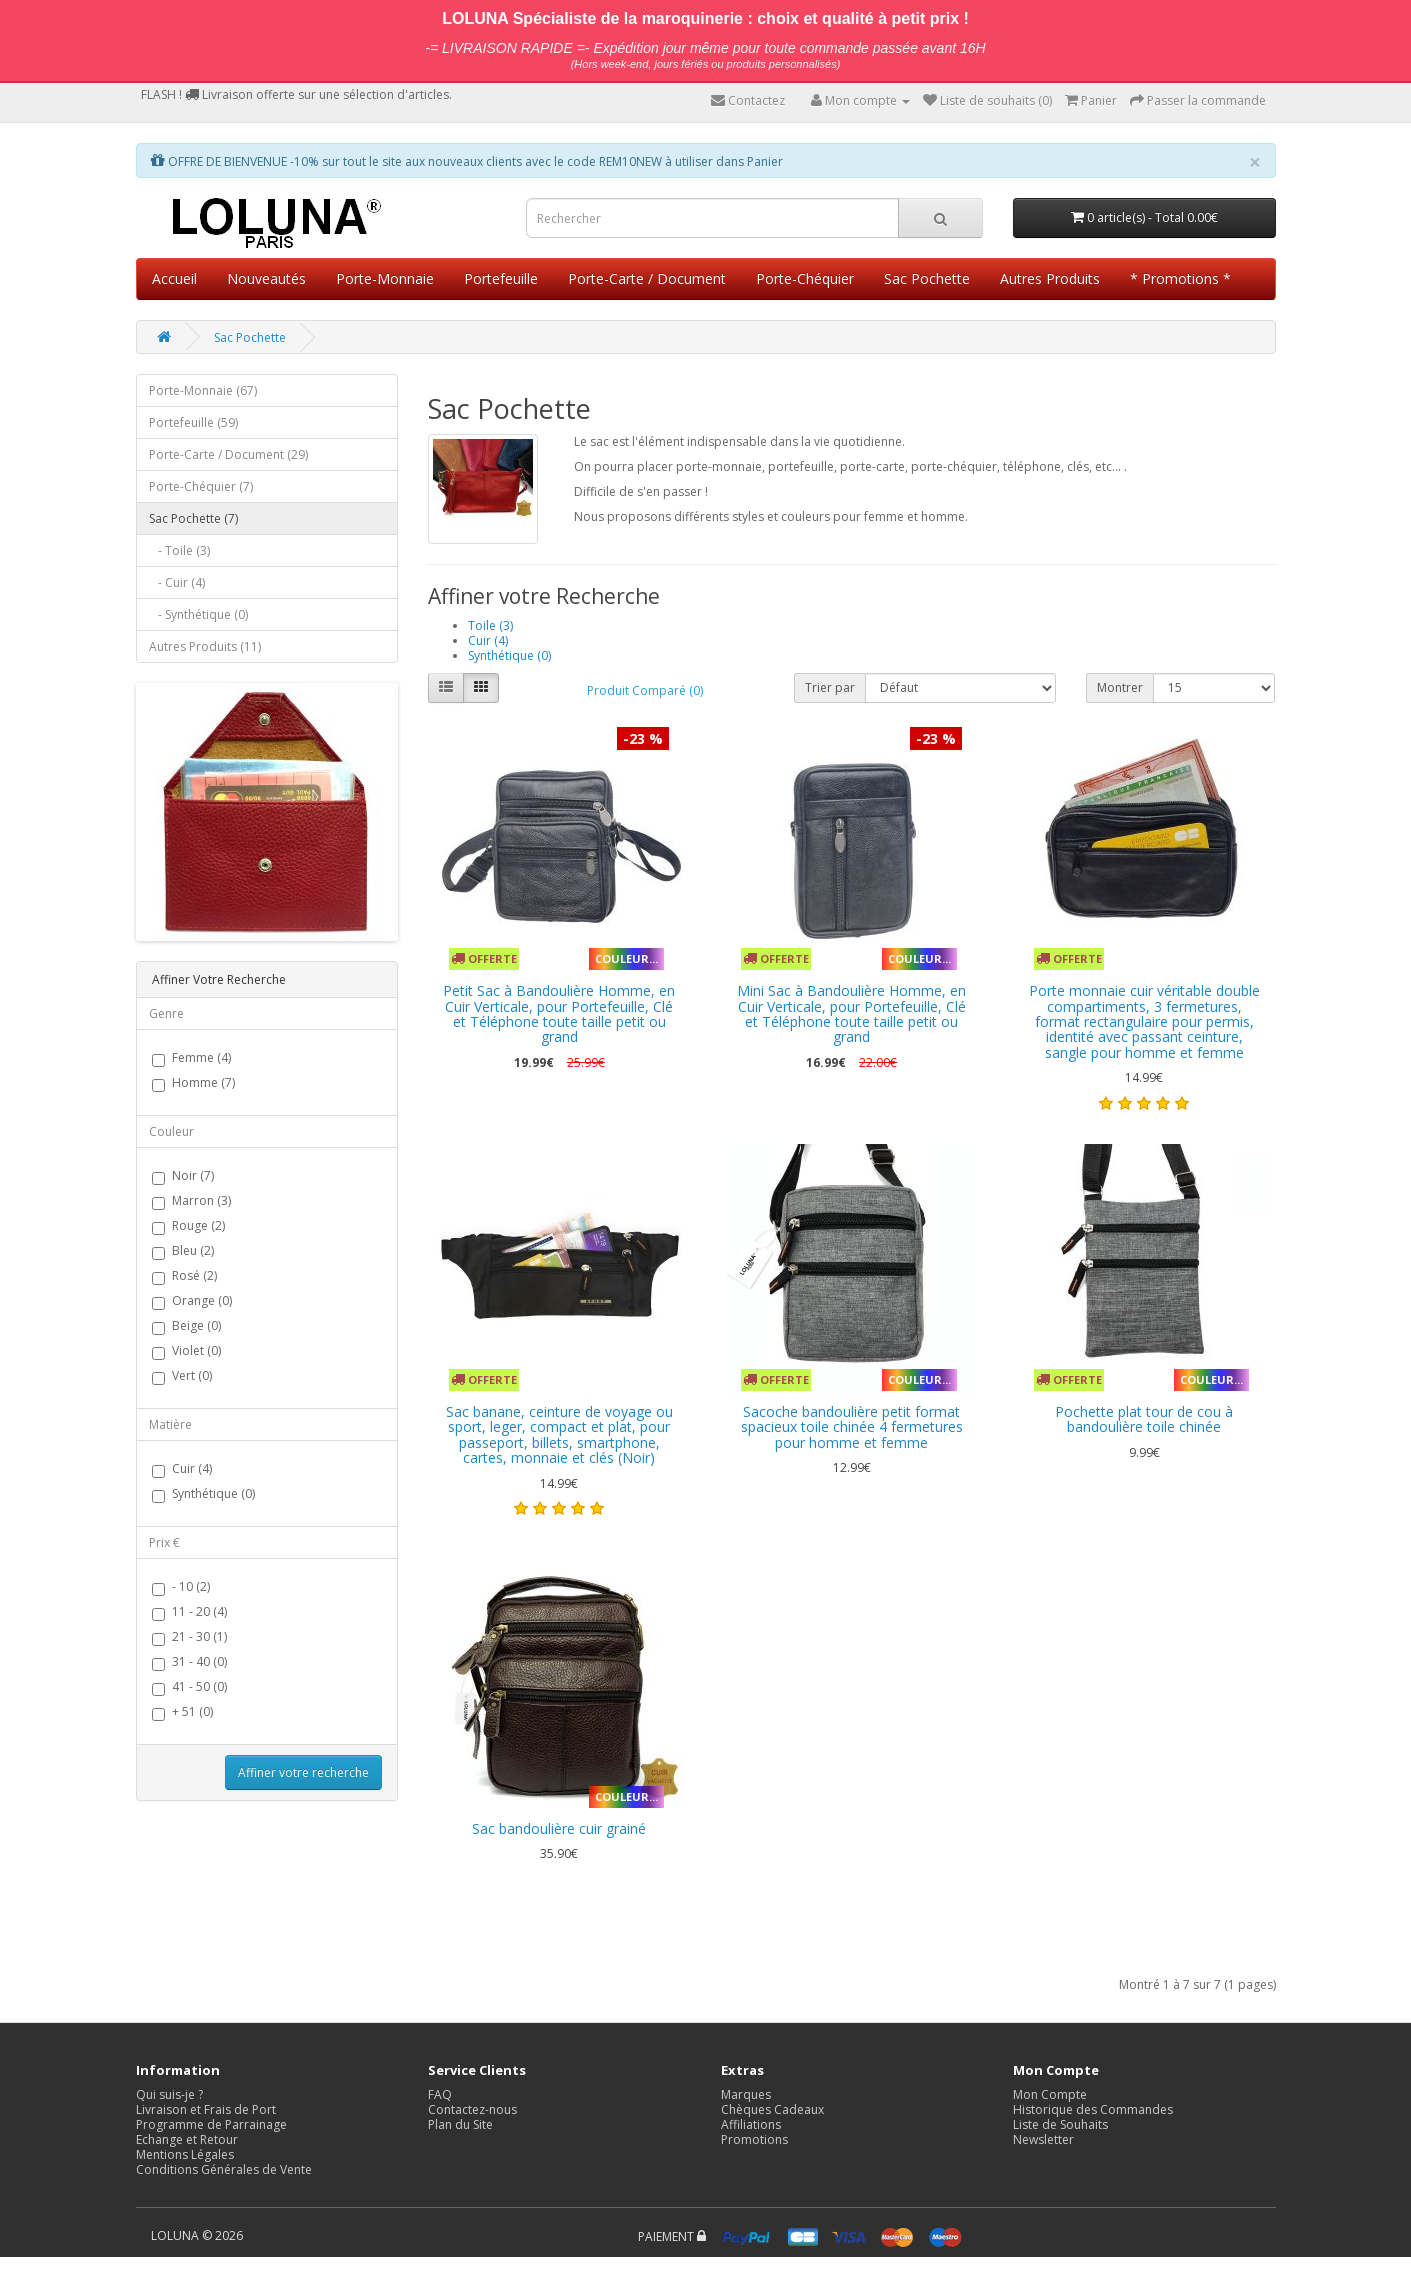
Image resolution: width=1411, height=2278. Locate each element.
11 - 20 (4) (189, 1612)
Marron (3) (191, 1201)
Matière (170, 1424)
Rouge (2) (188, 1226)
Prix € (164, 1542)
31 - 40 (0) (189, 1662)
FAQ (440, 2094)
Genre (166, 1013)
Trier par (830, 687)
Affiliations (751, 2124)
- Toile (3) (179, 550)
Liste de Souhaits (1060, 2124)
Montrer (1120, 687)
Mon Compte (1050, 2094)
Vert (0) (182, 1376)
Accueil (174, 278)
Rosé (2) (184, 1276)
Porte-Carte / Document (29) (228, 454)
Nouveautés (266, 278)
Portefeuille (501, 278)
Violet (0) (186, 1351)
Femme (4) (191, 1058)
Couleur (171, 1131)
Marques (746, 2094)
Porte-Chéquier (805, 278)
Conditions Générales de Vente (224, 2169)
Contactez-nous (472, 2109)
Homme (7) (193, 1083)
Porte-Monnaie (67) (203, 390)
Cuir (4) (182, 1469)
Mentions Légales (185, 2154)
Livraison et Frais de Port (206, 2109)
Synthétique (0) (203, 1494)
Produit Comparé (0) (645, 690)
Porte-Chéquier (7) (201, 486)
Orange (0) (192, 1301)
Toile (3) (490, 625)
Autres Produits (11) (205, 646)
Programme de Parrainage (211, 2124)
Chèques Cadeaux (772, 2109)
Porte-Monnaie (385, 278)
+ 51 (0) (182, 1712)
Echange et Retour (187, 2139)
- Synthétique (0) (198, 614)
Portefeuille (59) (193, 422)
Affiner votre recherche (303, 1772)
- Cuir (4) (177, 582)
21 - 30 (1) (189, 1637)
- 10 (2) (181, 1587)
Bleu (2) (183, 1251)
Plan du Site (460, 2124)
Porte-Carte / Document (647, 278)
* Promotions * (1180, 278)
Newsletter (1043, 2139)
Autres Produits (1050, 278)
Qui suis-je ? (169, 2094)
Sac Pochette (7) (193, 518)
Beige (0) (186, 1326)
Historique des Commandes (1093, 2109)
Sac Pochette (927, 278)
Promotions (754, 2139)
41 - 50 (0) (189, 1687)
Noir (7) (183, 1176)
